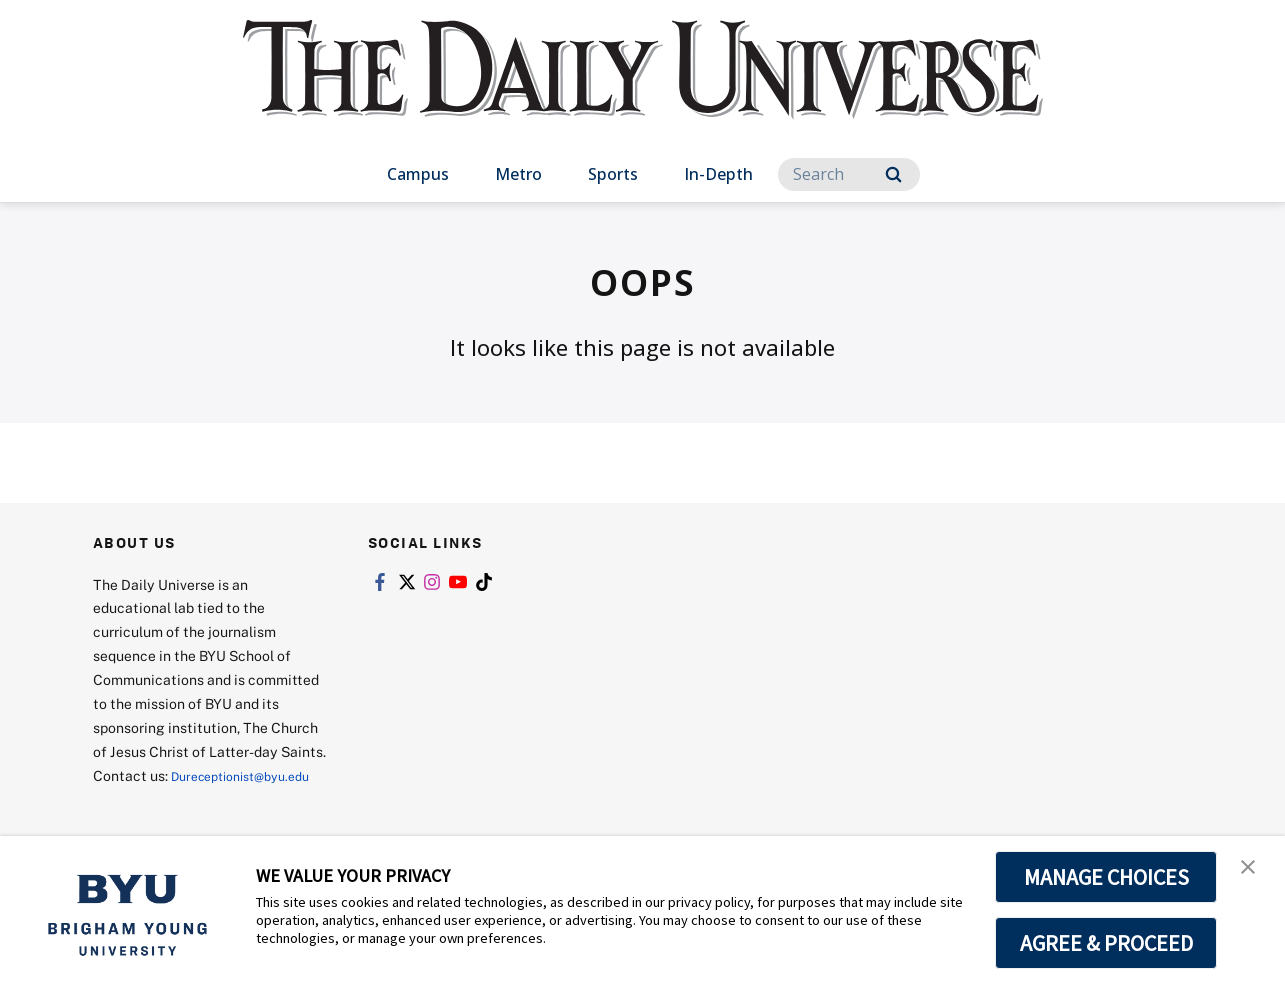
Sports (613, 174)
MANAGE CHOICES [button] (1106, 877)
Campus (418, 174)
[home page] (643, 89)
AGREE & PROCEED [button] (1106, 943)
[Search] (849, 174)
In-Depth (718, 174)
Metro (518, 174)
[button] (1252, 872)
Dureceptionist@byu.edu (173, 799)
